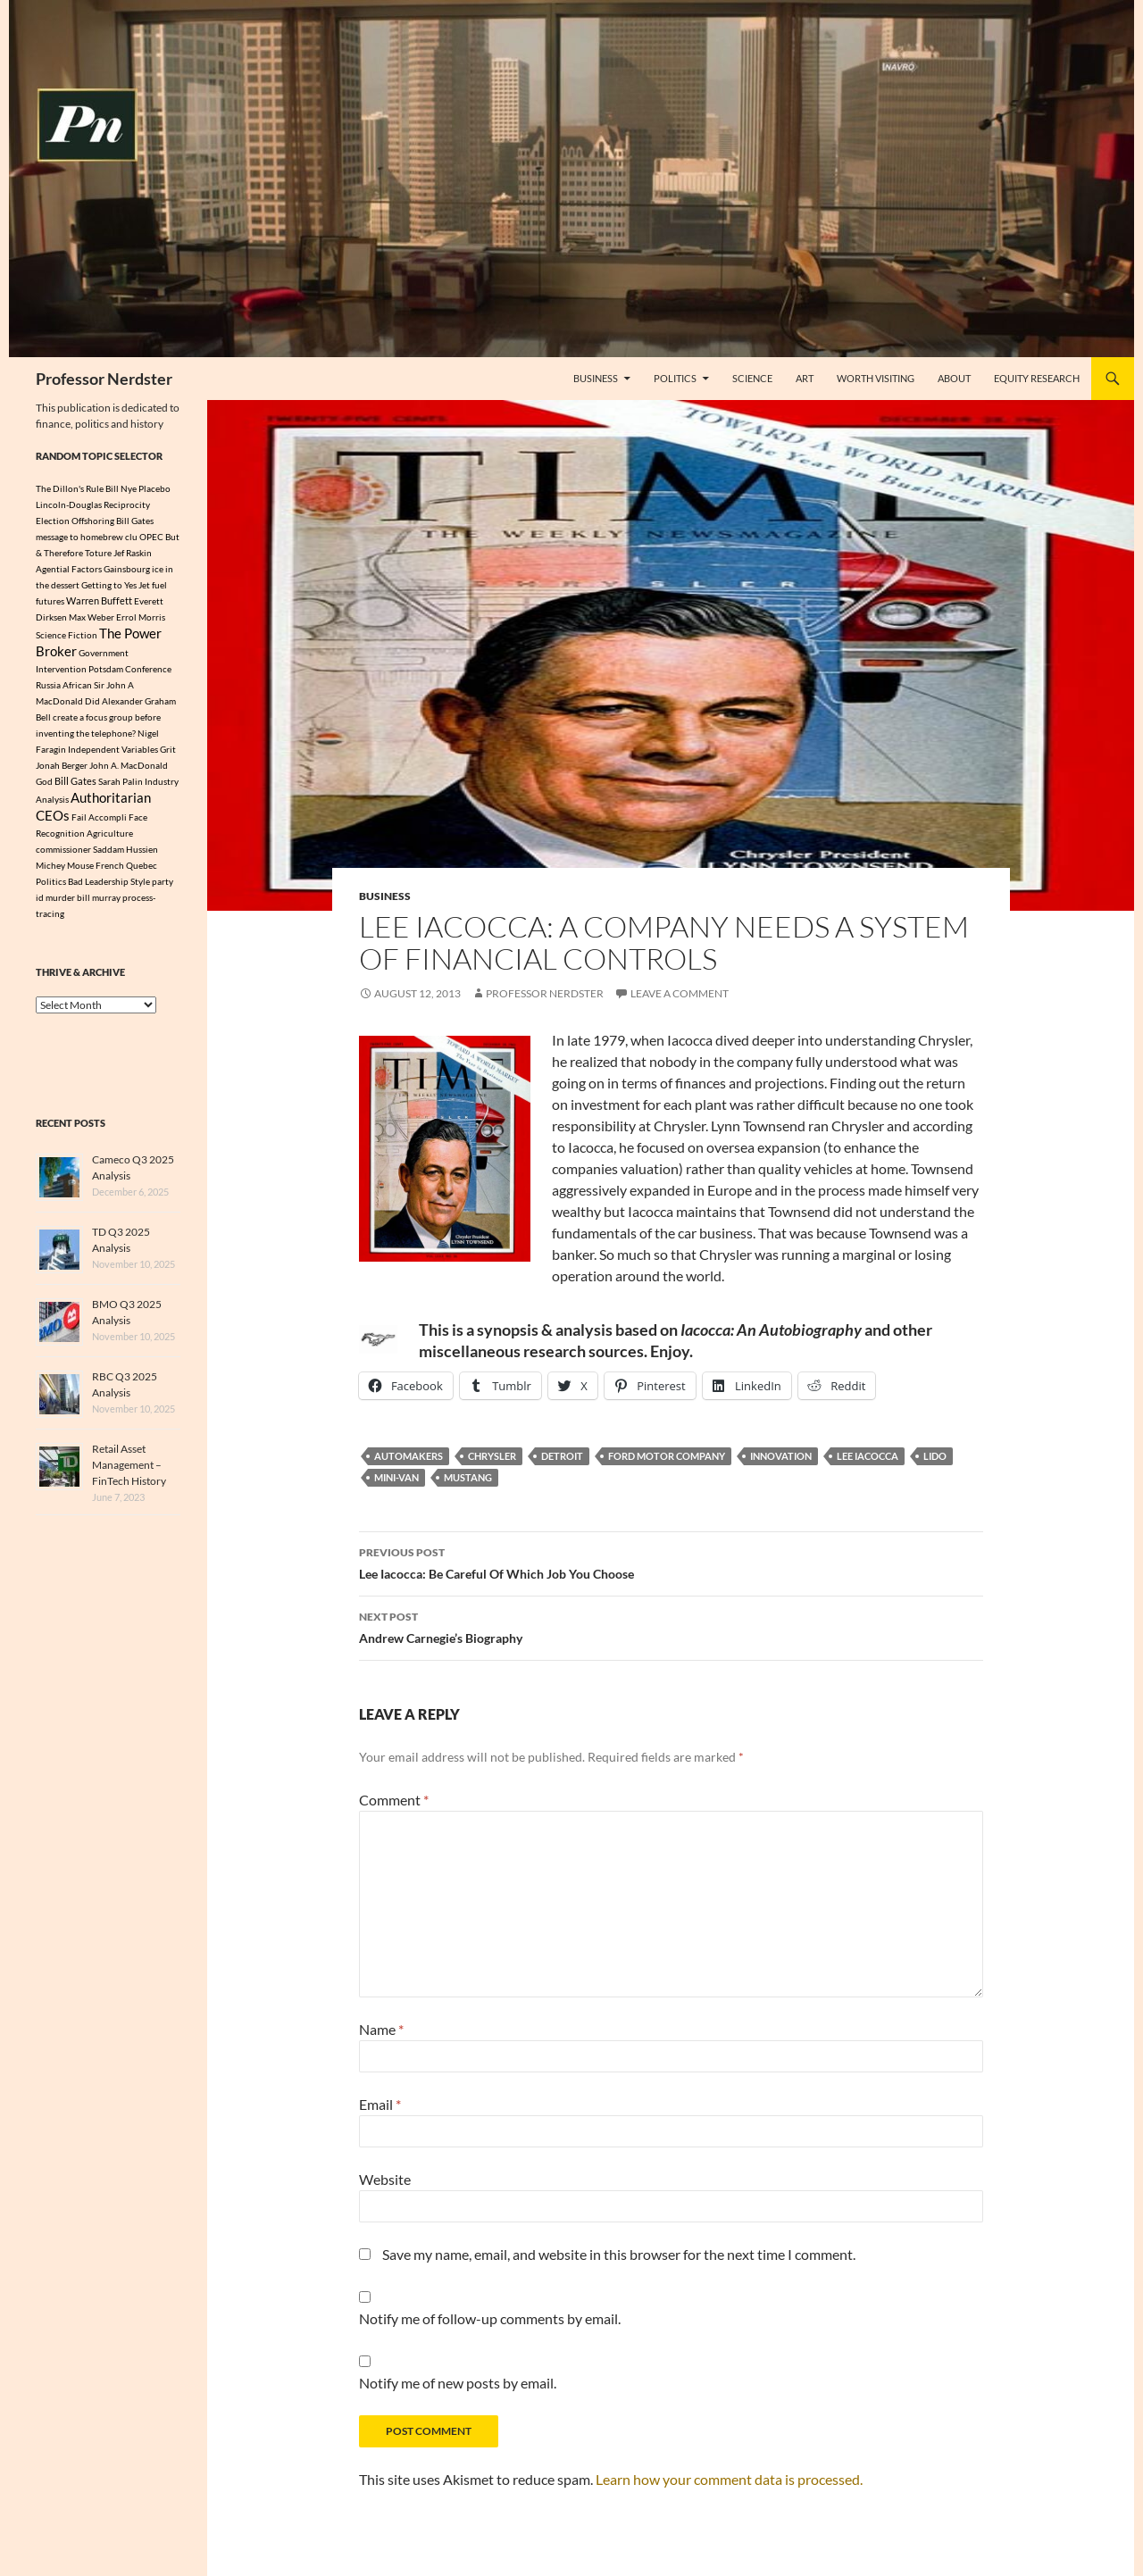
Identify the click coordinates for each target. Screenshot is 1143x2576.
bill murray (99, 906)
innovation (781, 1456)
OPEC (151, 536)
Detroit (562, 1456)
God (44, 785)
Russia (48, 689)
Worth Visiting (875, 378)
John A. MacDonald (128, 769)
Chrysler (492, 1456)
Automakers (408, 1456)
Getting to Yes (109, 584)
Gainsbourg (127, 568)
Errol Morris (140, 617)
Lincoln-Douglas (69, 504)
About (954, 378)
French (110, 874)
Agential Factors (69, 568)
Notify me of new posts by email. (457, 2382)
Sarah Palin (120, 785)
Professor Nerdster (104, 378)
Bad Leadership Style (109, 890)
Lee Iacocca (867, 1456)
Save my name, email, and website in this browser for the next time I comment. (618, 2254)
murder (60, 906)
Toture (98, 552)
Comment (394, 1799)
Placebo (154, 488)
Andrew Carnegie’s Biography (671, 1626)
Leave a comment (679, 993)
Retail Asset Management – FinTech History (129, 1473)
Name (381, 2029)
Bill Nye (121, 488)
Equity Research (1037, 378)
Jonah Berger (62, 769)
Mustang (468, 1477)
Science (752, 378)
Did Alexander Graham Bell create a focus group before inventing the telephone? (106, 721)
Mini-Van (396, 1477)
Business (595, 378)
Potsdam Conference (129, 673)
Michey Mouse (65, 874)
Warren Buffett (99, 600)
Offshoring (92, 520)
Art (804, 378)
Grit (168, 753)
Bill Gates (75, 785)
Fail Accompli (99, 826)
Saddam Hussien (125, 858)
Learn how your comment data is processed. (729, 2479)
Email (380, 2104)
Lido (935, 1456)
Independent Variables (113, 753)
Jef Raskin (132, 552)
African (77, 689)
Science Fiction (66, 636)
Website (385, 2179)
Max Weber (91, 617)
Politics (675, 378)
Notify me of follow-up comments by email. (490, 2318)
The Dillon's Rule (70, 488)
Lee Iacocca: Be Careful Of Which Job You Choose (671, 1561)
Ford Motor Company (666, 1456)
